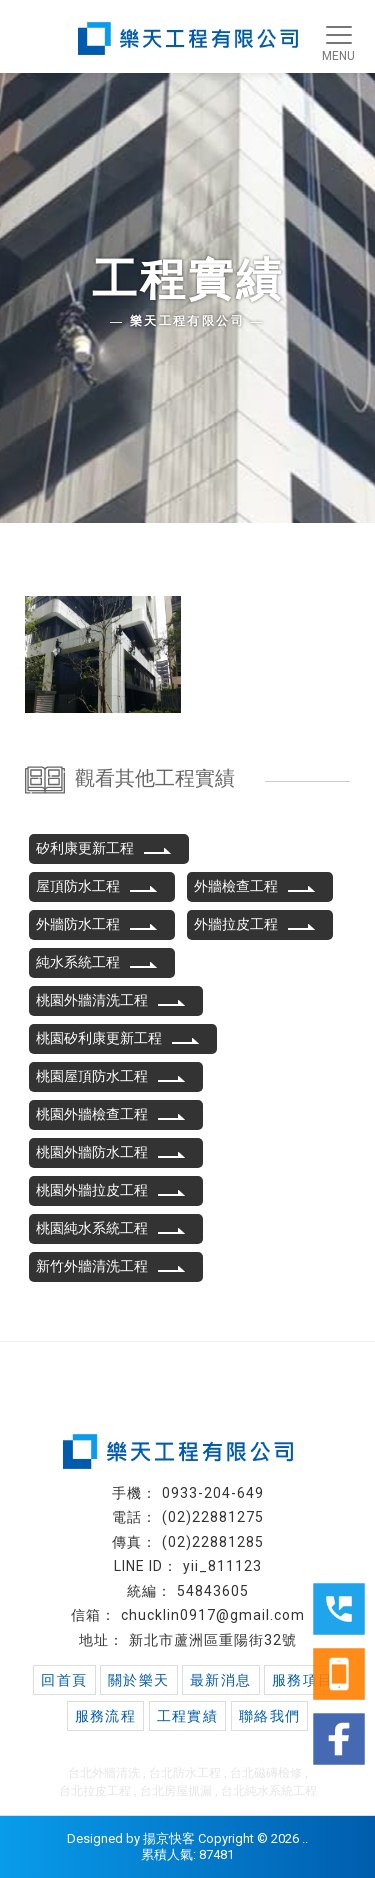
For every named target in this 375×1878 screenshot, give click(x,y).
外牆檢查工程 (255, 886)
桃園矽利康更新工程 (118, 1038)
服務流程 (106, 1716)
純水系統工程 (97, 962)
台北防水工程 (185, 1773)
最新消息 (221, 1680)
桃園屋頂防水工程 (111, 1076)
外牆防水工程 (97, 924)
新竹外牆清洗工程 (111, 1266)
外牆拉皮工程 (255, 924)
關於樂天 (139, 1680)
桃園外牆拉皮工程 (111, 1190)
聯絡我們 (270, 1716)
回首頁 (64, 1680)
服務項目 (303, 1680)
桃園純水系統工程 (111, 1228)
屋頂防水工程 (97, 886)
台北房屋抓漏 (176, 1791)
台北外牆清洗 (104, 1773)
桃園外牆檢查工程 (111, 1114)
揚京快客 (169, 1838)
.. (305, 1838)
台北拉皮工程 (95, 1791)
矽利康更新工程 (104, 848)
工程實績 (188, 1716)
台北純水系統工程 (269, 1791)
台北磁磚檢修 (266, 1773)
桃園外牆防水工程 (111, 1152)
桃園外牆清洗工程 (111, 1000)
